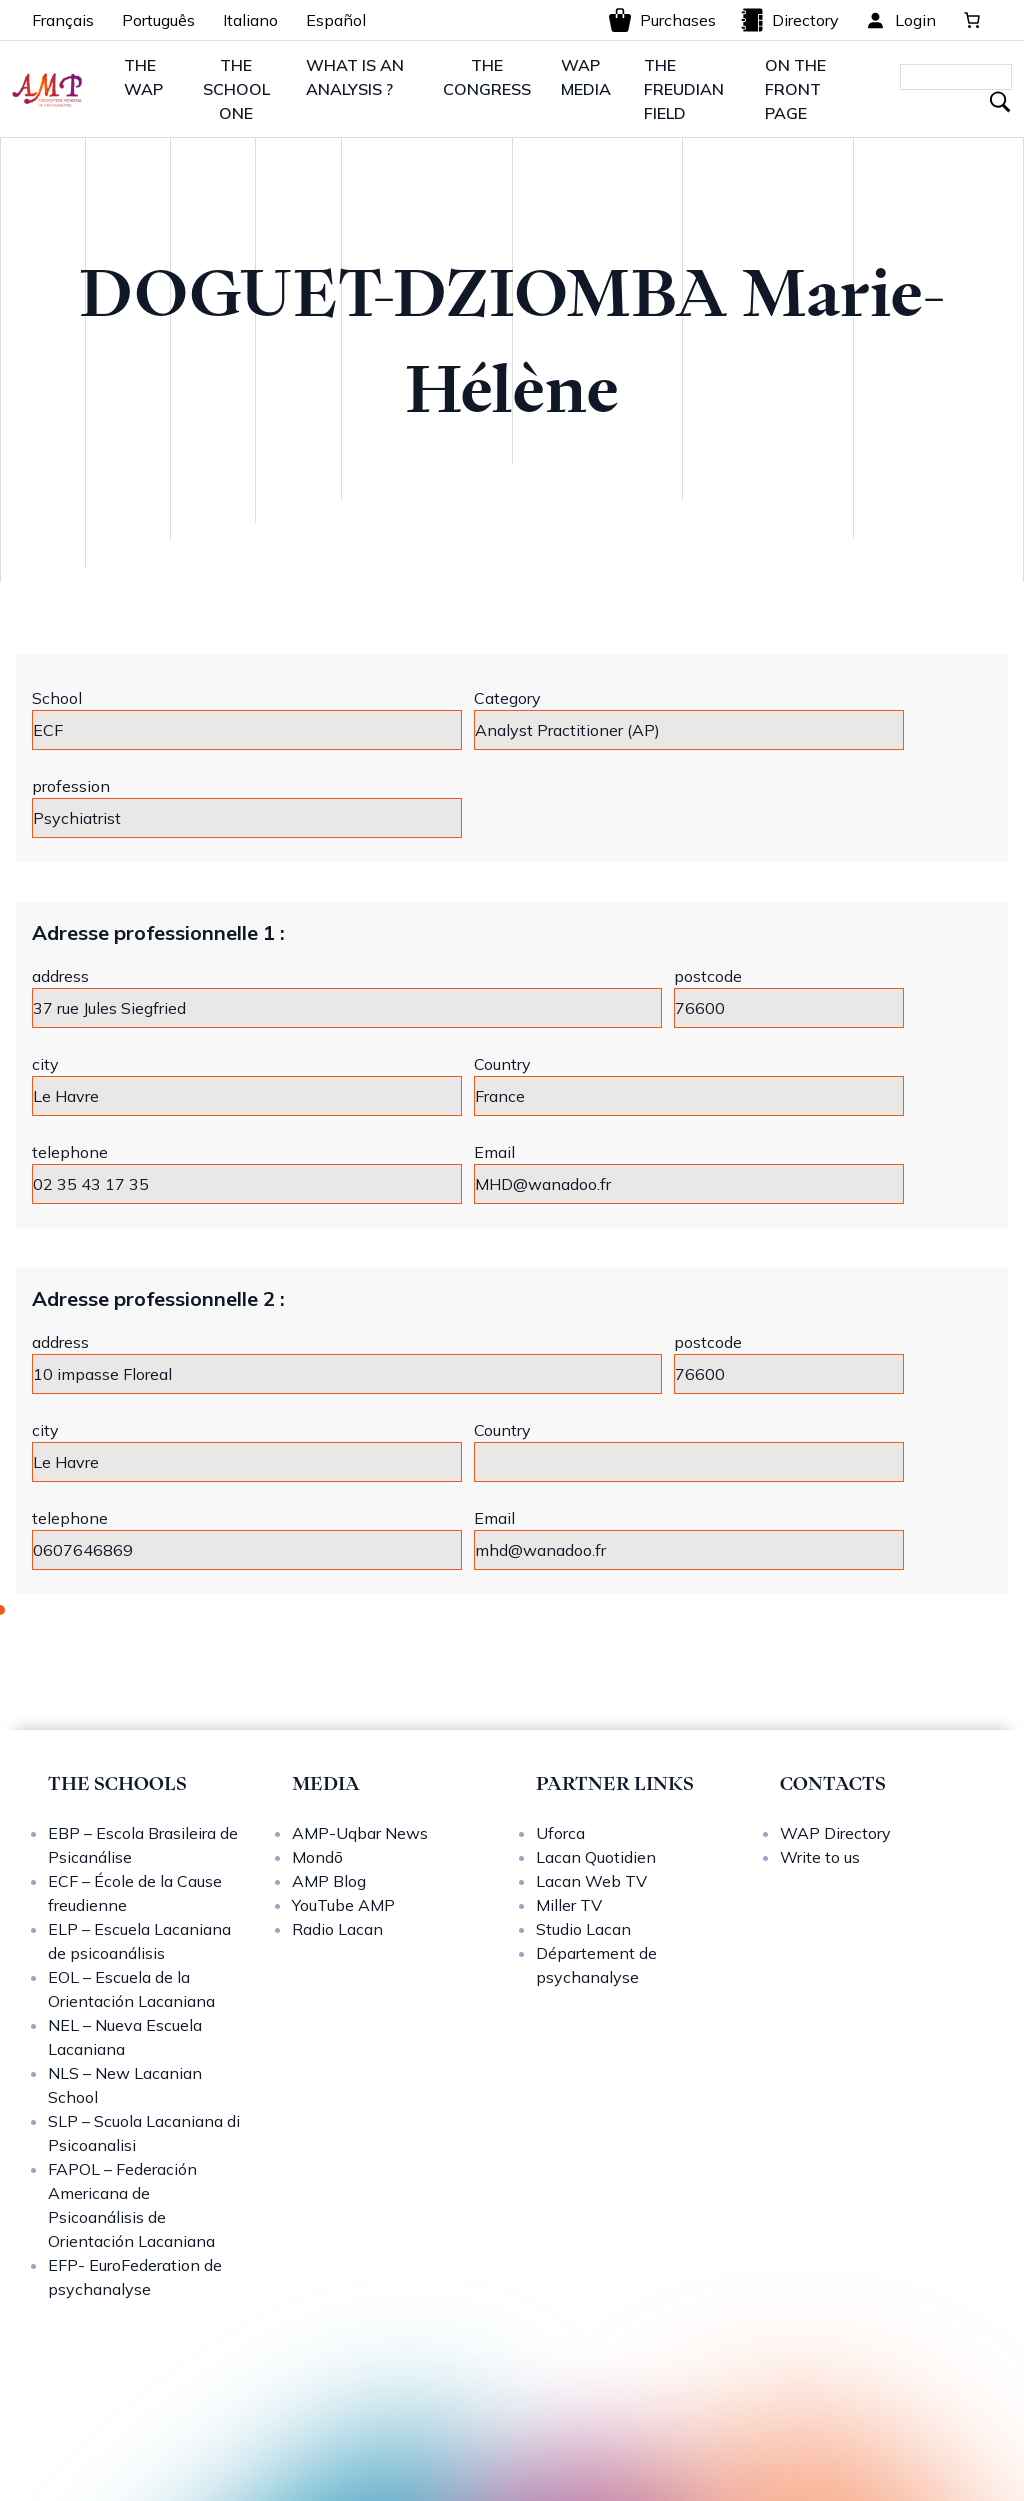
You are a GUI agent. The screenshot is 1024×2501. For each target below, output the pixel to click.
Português (158, 20)
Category (507, 698)
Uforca (560, 1833)
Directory (789, 20)
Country (502, 1064)
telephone (70, 1152)
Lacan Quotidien (596, 1857)
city (45, 1064)
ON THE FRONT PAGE (795, 89)
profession (71, 786)
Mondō (317, 1857)
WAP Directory (835, 1833)
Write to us (820, 1857)
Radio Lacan (337, 1929)
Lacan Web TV (591, 1881)
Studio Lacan (583, 1929)
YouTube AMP (343, 1905)
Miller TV (569, 1905)
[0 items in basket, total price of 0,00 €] (972, 20)
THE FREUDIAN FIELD (684, 89)
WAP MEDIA (586, 77)
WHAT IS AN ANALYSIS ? (355, 77)
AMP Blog (329, 1881)
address (60, 976)
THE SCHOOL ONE (236, 89)
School (57, 698)
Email (494, 1152)
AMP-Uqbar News (360, 1833)
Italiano (250, 20)
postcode (708, 976)
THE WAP (143, 77)
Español (336, 20)
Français (63, 20)
